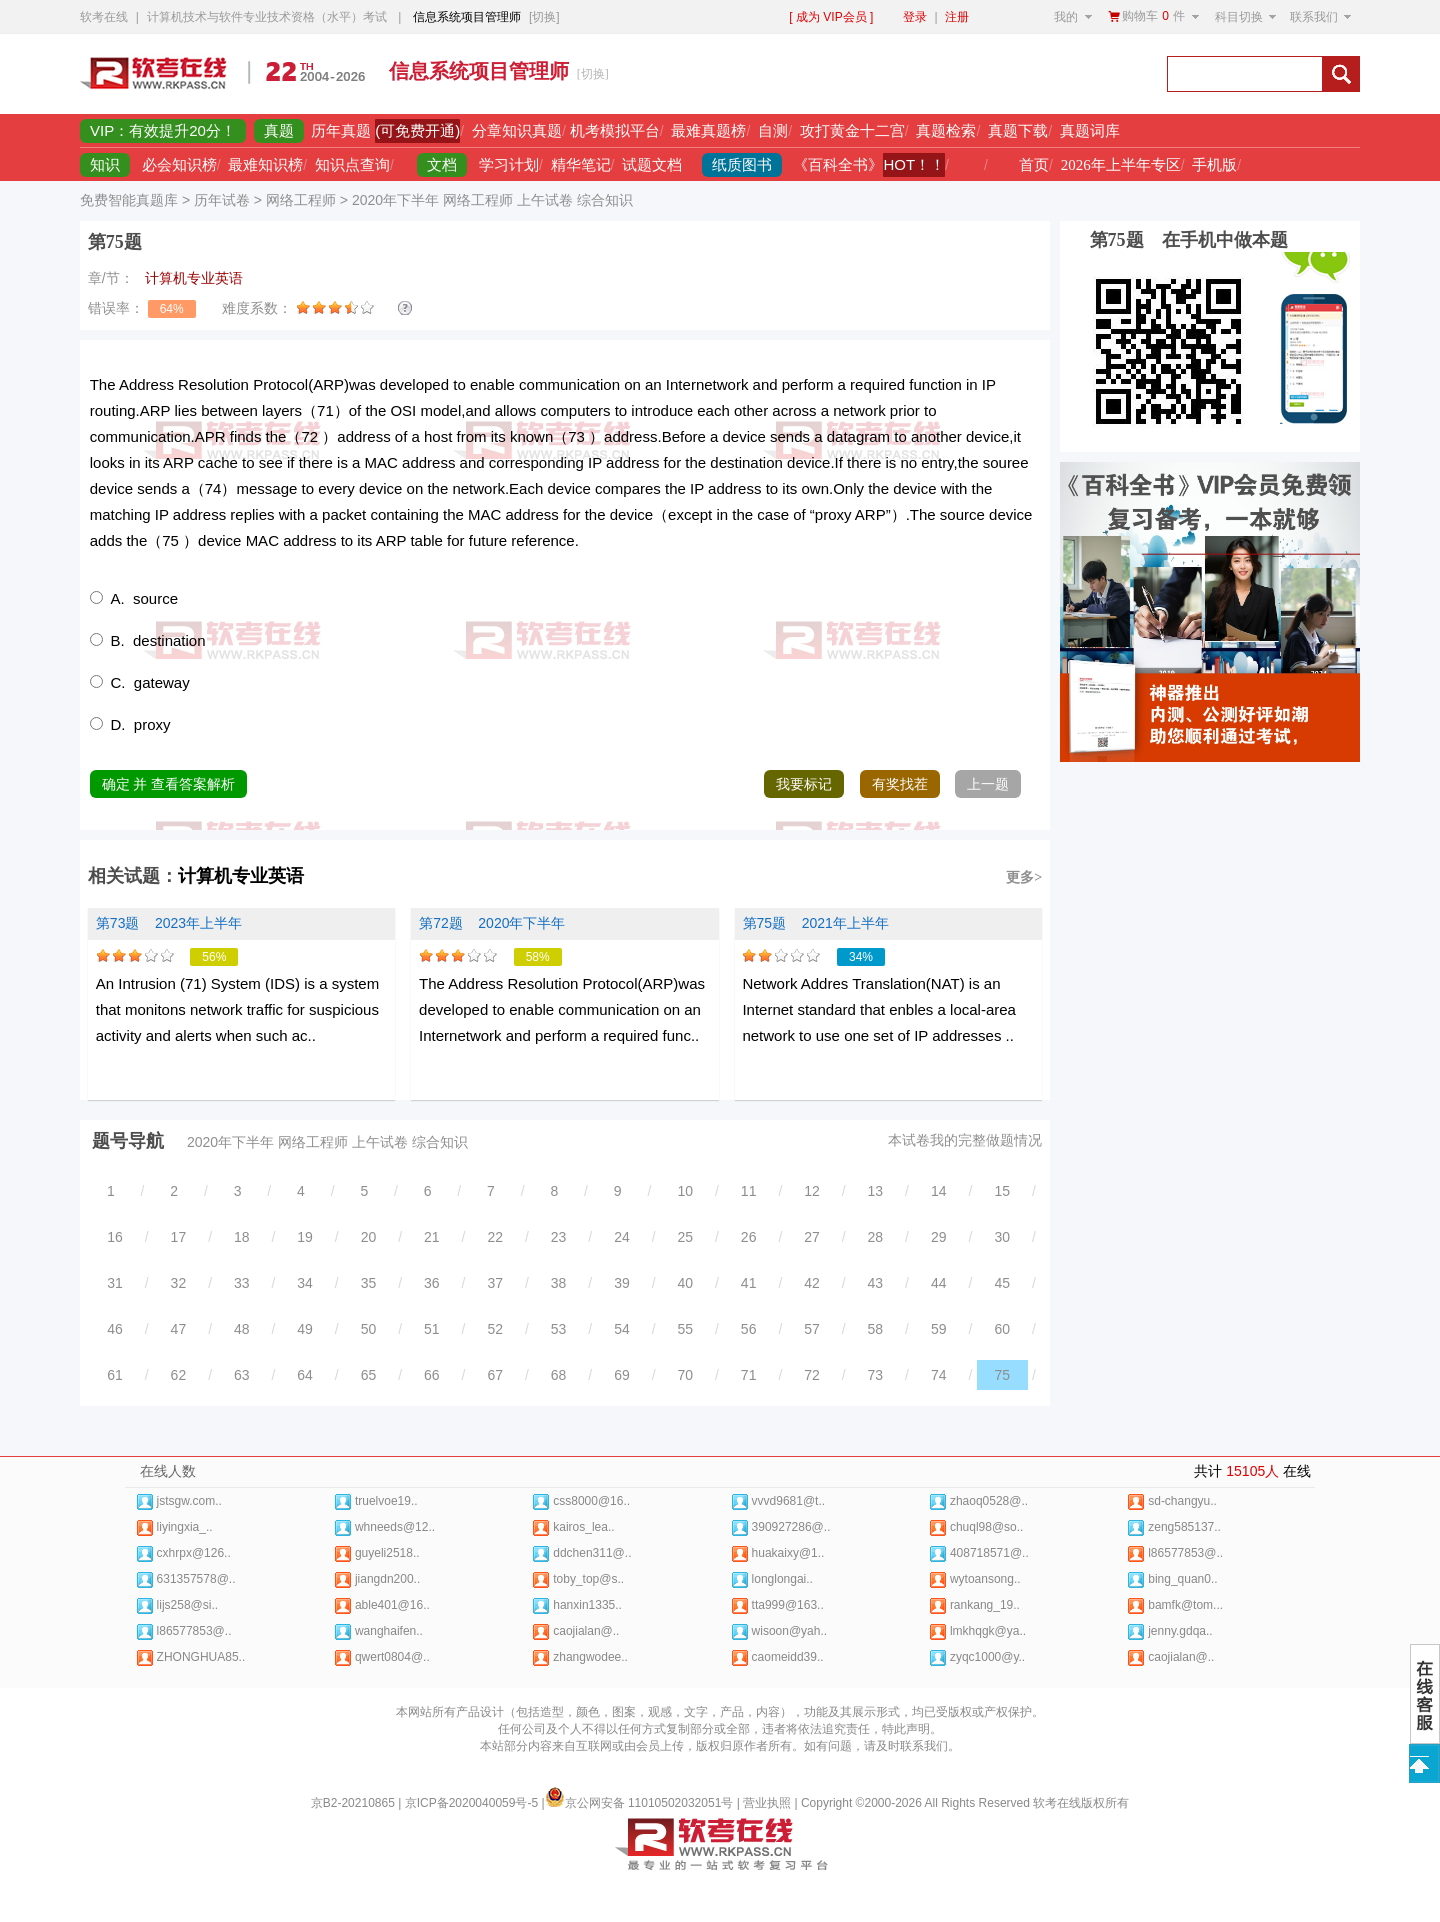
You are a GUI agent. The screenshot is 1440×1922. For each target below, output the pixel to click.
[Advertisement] (917, 74)
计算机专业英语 (241, 876)
